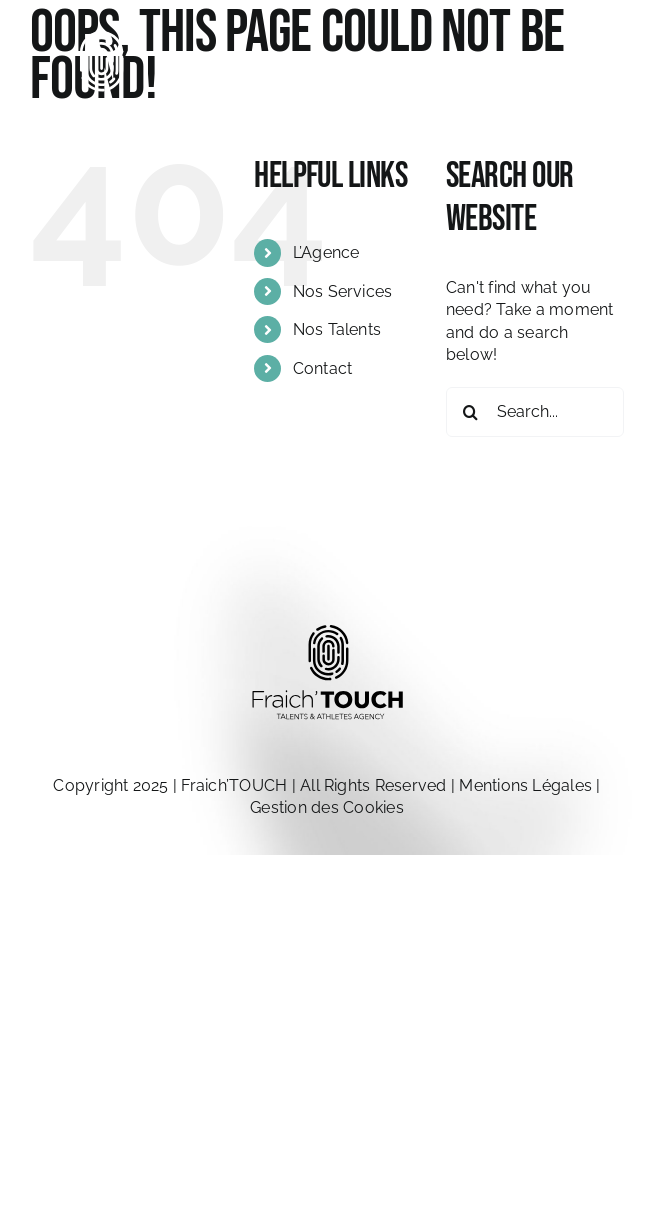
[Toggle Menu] (609, 91)
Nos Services (343, 291)
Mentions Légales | (529, 785)
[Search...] (535, 412)
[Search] (471, 412)
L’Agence (326, 252)
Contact (323, 368)
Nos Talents (337, 329)
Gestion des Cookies (327, 807)
